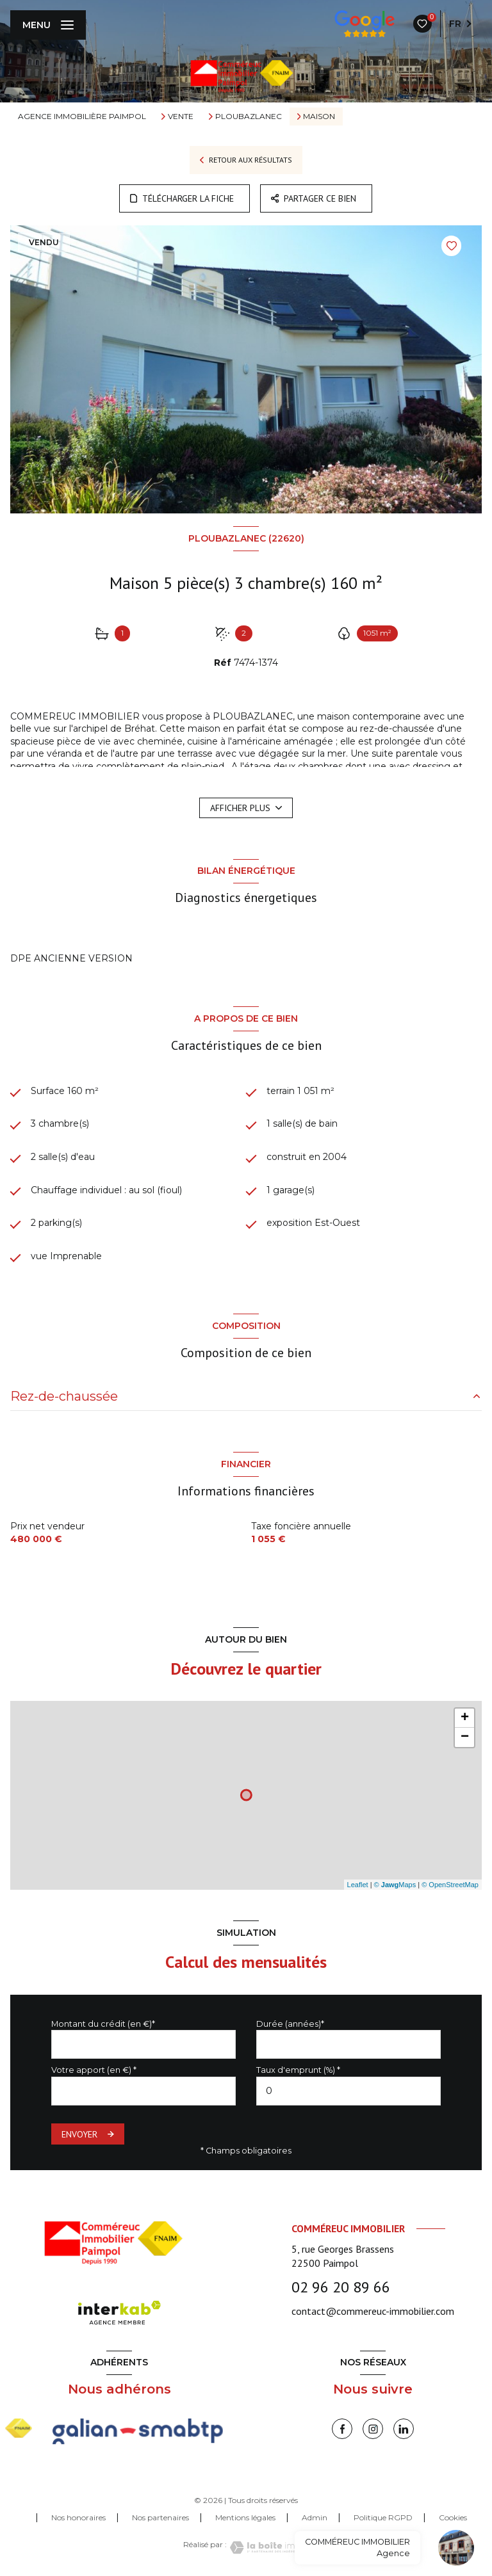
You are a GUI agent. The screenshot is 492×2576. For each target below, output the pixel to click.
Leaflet (357, 1884)
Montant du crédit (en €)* (103, 2024)
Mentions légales (245, 2517)
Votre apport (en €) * (93, 2070)
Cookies (453, 2517)
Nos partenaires (160, 2517)
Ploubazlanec (248, 116)
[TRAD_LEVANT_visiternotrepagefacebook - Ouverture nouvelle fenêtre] (342, 2429)
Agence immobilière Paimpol (82, 116)
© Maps (395, 1884)
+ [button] (465, 1718)
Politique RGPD (383, 2517)
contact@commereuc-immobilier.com (372, 2311)
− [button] (465, 1737)
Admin (314, 2517)
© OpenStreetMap (450, 1884)
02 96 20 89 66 (340, 2287)
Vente (180, 116)
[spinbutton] (348, 2091)
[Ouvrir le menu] (48, 25)
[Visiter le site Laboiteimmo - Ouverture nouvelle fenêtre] (268, 2548)
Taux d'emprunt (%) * (298, 2070)
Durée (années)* (290, 2024)
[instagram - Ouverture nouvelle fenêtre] (373, 2429)
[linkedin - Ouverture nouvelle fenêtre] (403, 2429)
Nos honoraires (78, 2517)
